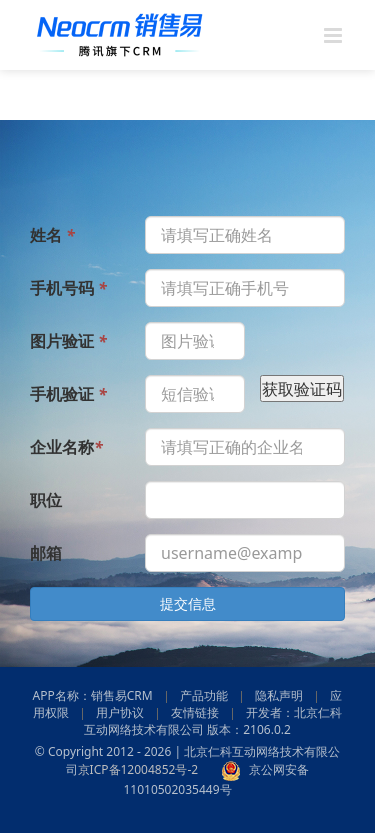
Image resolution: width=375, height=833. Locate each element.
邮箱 (46, 552)
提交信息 (188, 603)
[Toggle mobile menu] (334, 35)
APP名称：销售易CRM (93, 695)
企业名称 (66, 446)
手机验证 (68, 393)
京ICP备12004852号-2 (138, 769)
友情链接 (195, 712)
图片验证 (68, 340)
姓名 (52, 234)
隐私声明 (279, 695)
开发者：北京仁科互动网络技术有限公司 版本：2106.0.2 (213, 721)
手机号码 (68, 287)
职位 (46, 499)
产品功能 (204, 695)
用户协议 (120, 712)
